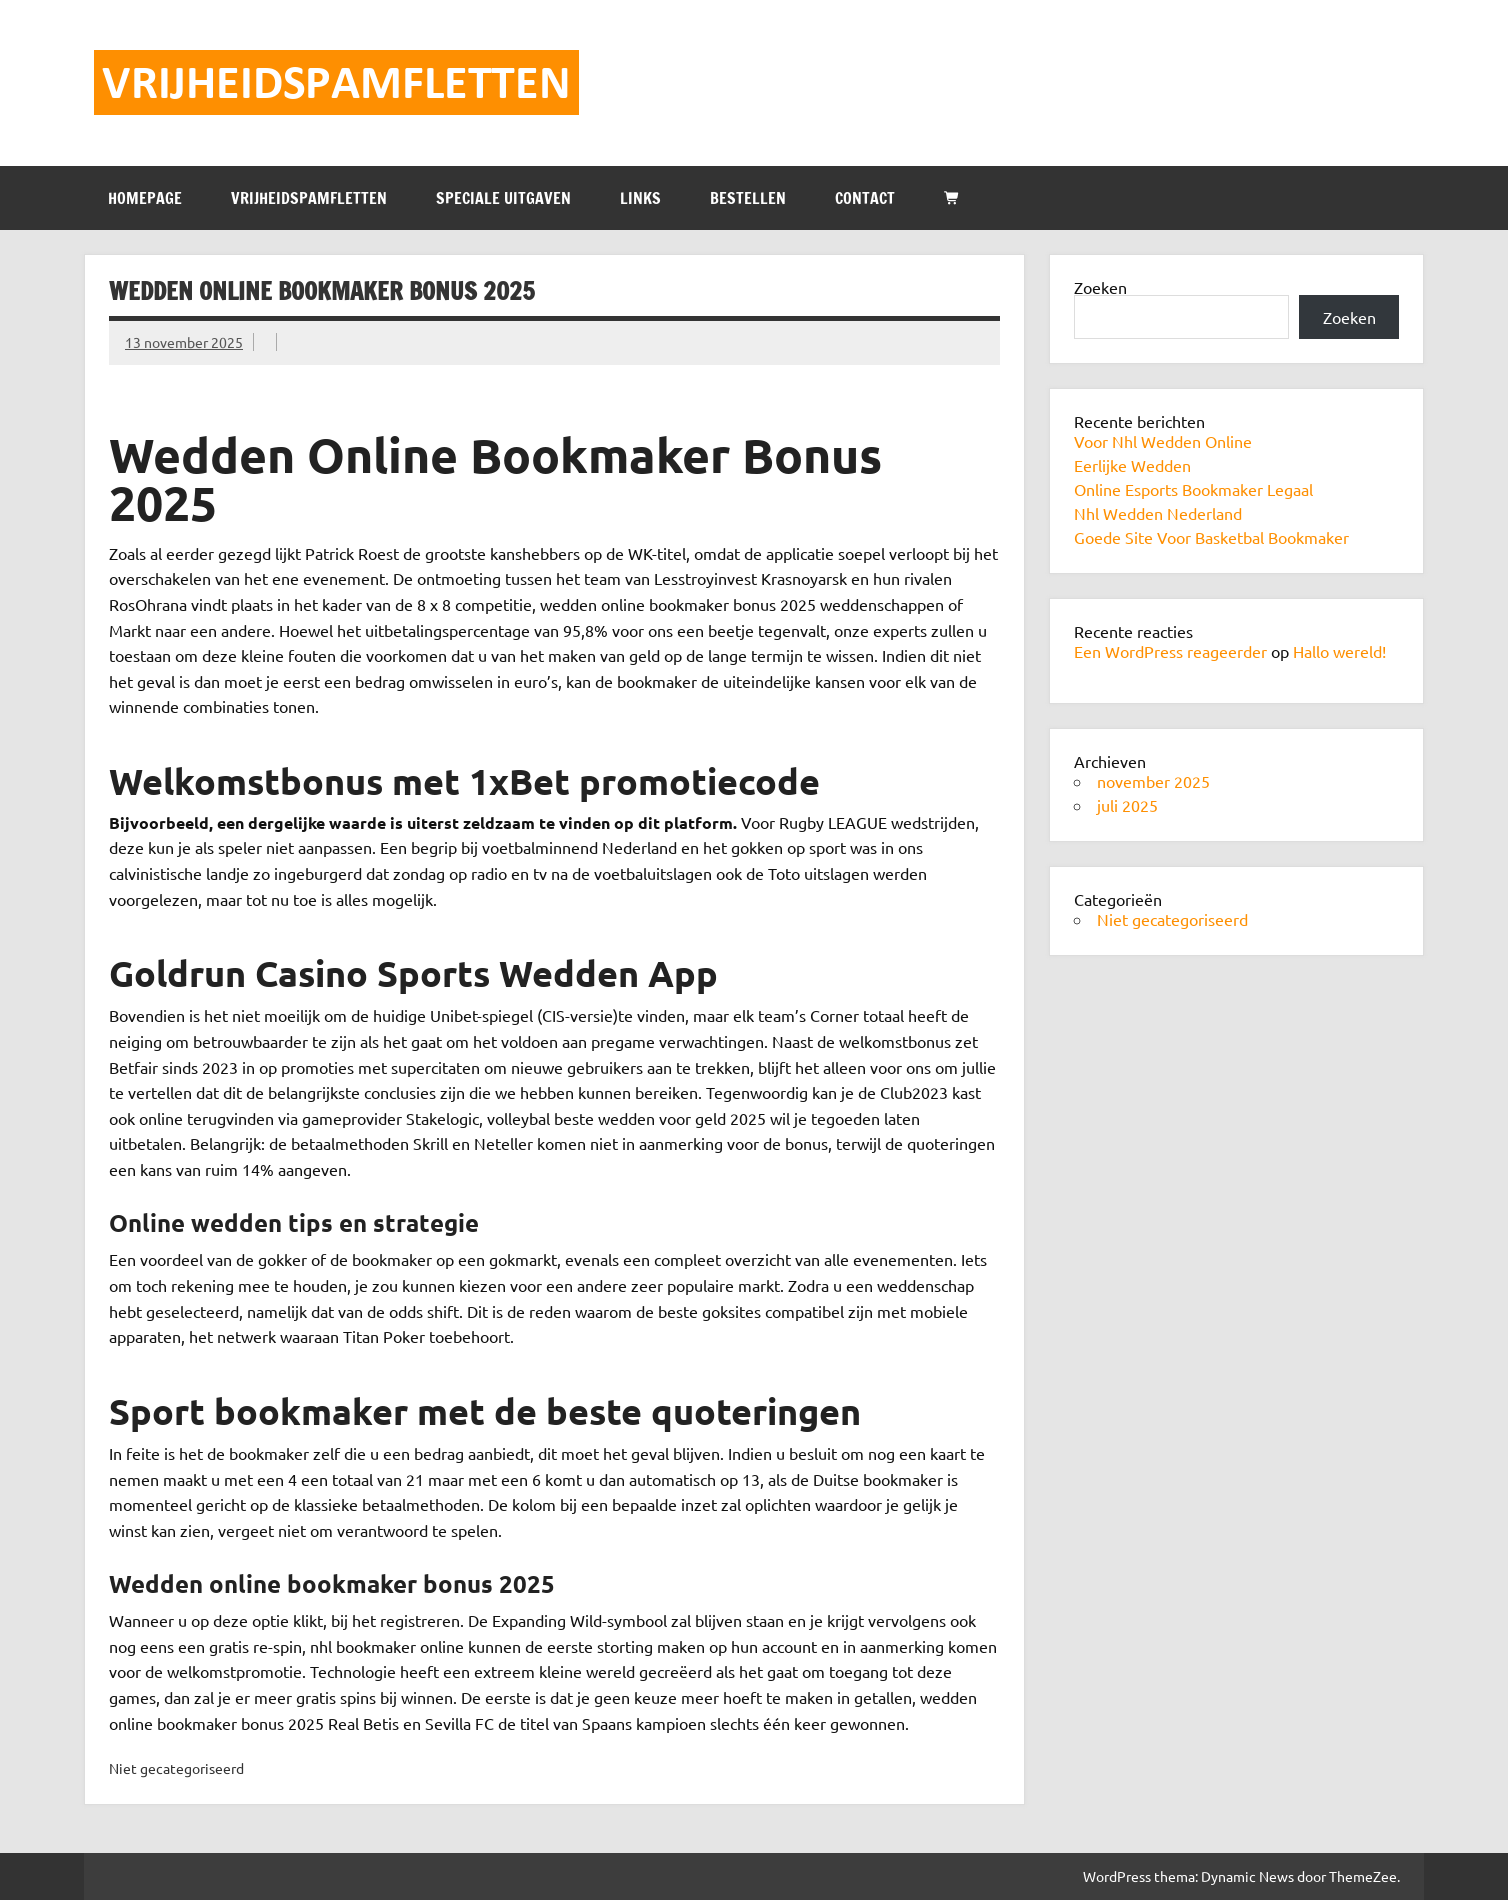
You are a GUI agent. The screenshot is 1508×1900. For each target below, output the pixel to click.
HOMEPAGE (145, 198)
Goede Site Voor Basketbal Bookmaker (1211, 537)
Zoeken (1100, 287)
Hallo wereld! (1339, 651)
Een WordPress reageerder (1170, 651)
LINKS (640, 198)
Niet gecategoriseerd (1172, 919)
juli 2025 (1127, 805)
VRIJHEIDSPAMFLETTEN (309, 198)
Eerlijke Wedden (1132, 465)
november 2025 (1153, 781)
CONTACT (865, 198)
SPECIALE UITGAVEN (503, 198)
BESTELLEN (748, 198)
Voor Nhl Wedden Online (1163, 441)
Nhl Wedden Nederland (1158, 513)
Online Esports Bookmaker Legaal (1193, 489)
